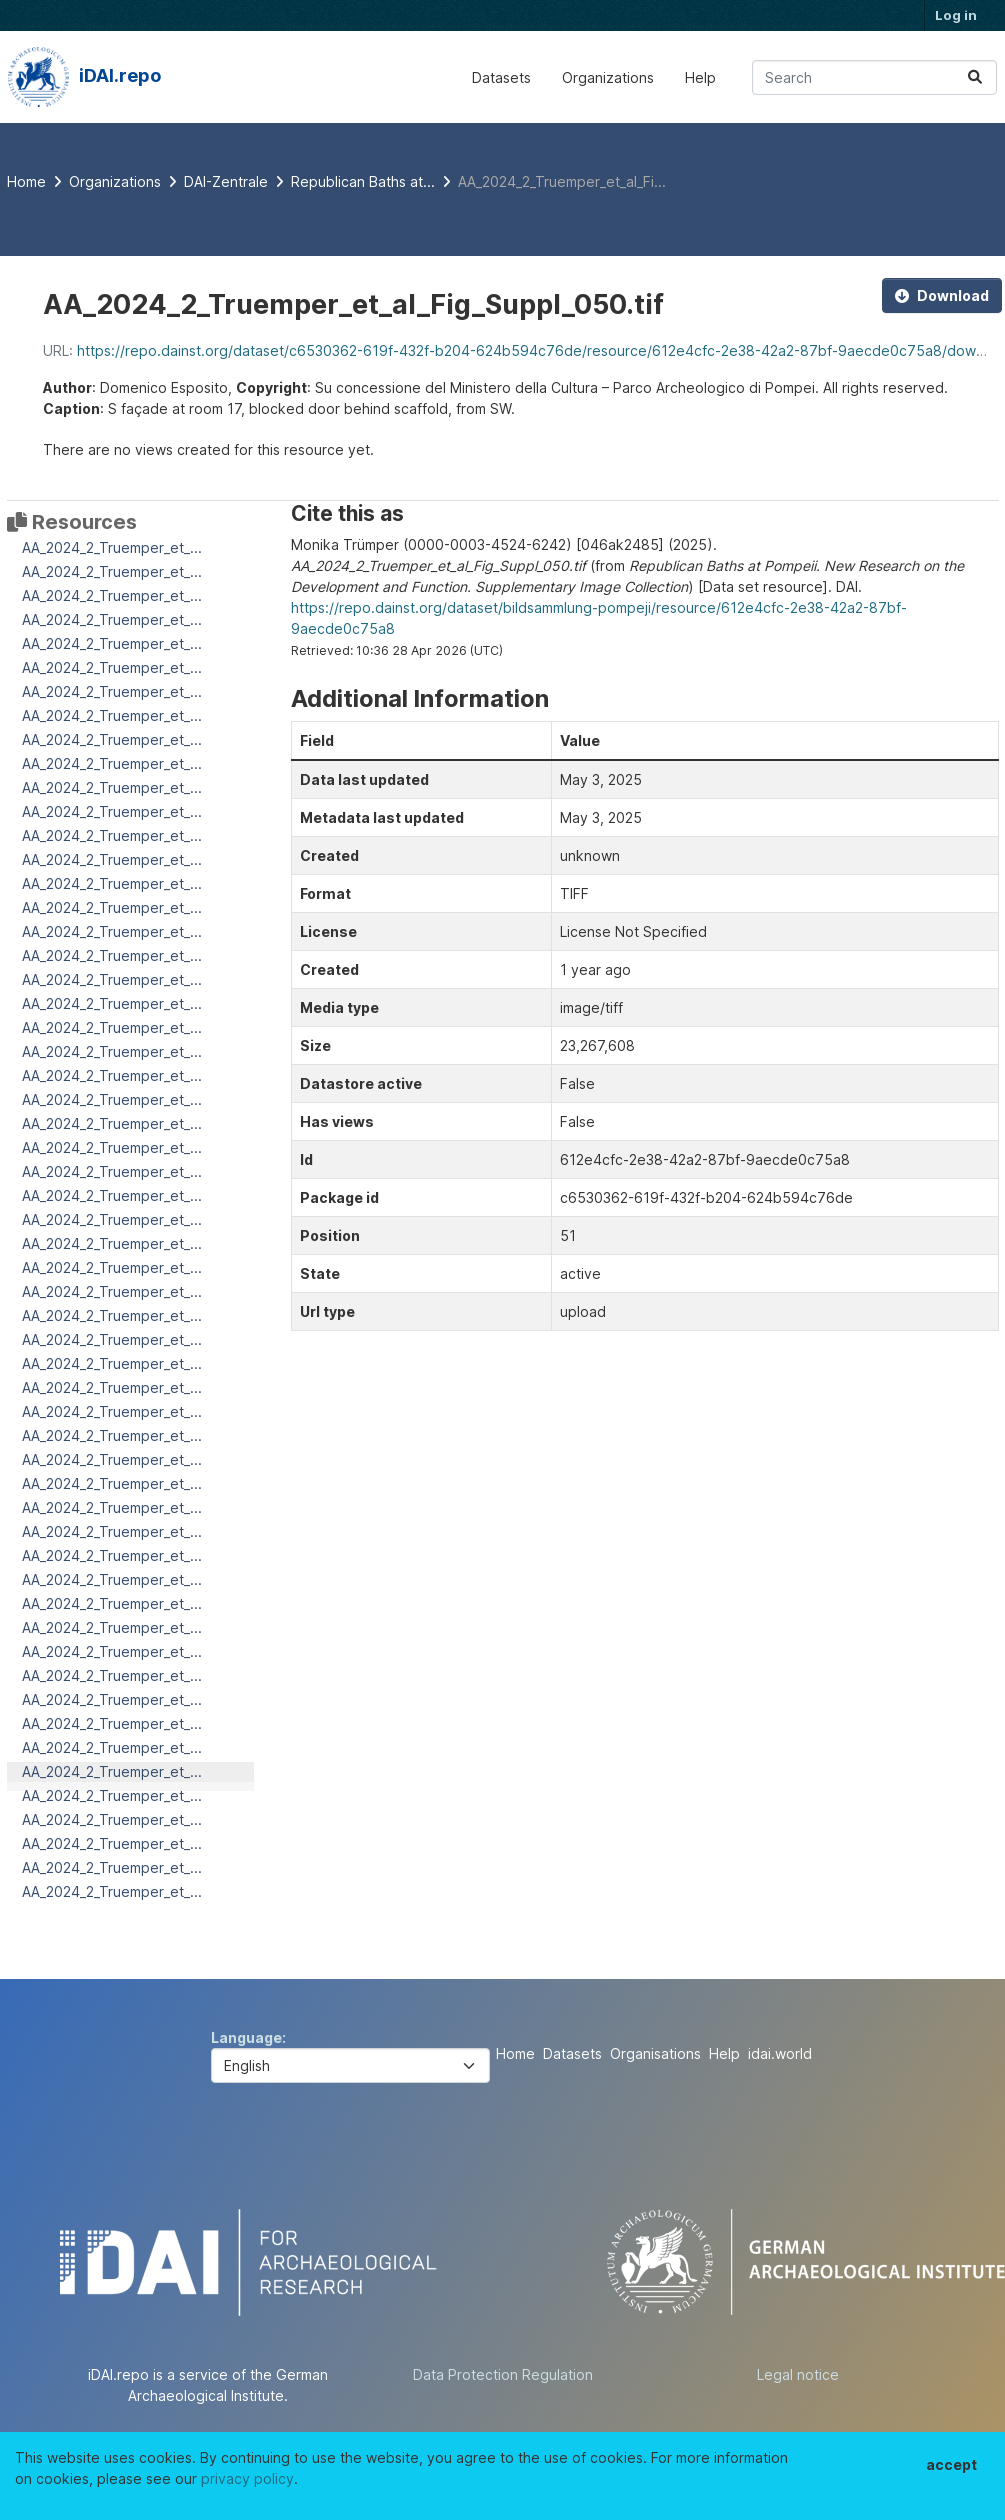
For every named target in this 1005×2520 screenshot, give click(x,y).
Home (515, 2053)
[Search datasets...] (874, 77)
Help (700, 77)
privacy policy (247, 2478)
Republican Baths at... (363, 181)
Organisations (655, 2053)
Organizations (608, 77)
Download (942, 295)
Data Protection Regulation (503, 2374)
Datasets (501, 77)
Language (246, 2037)
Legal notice (798, 2374)
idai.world (780, 2053)
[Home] (26, 181)
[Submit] (975, 77)
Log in (956, 15)
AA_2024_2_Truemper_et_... (112, 547)
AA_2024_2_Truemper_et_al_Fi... (562, 181)
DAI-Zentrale (226, 181)
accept (951, 2464)
